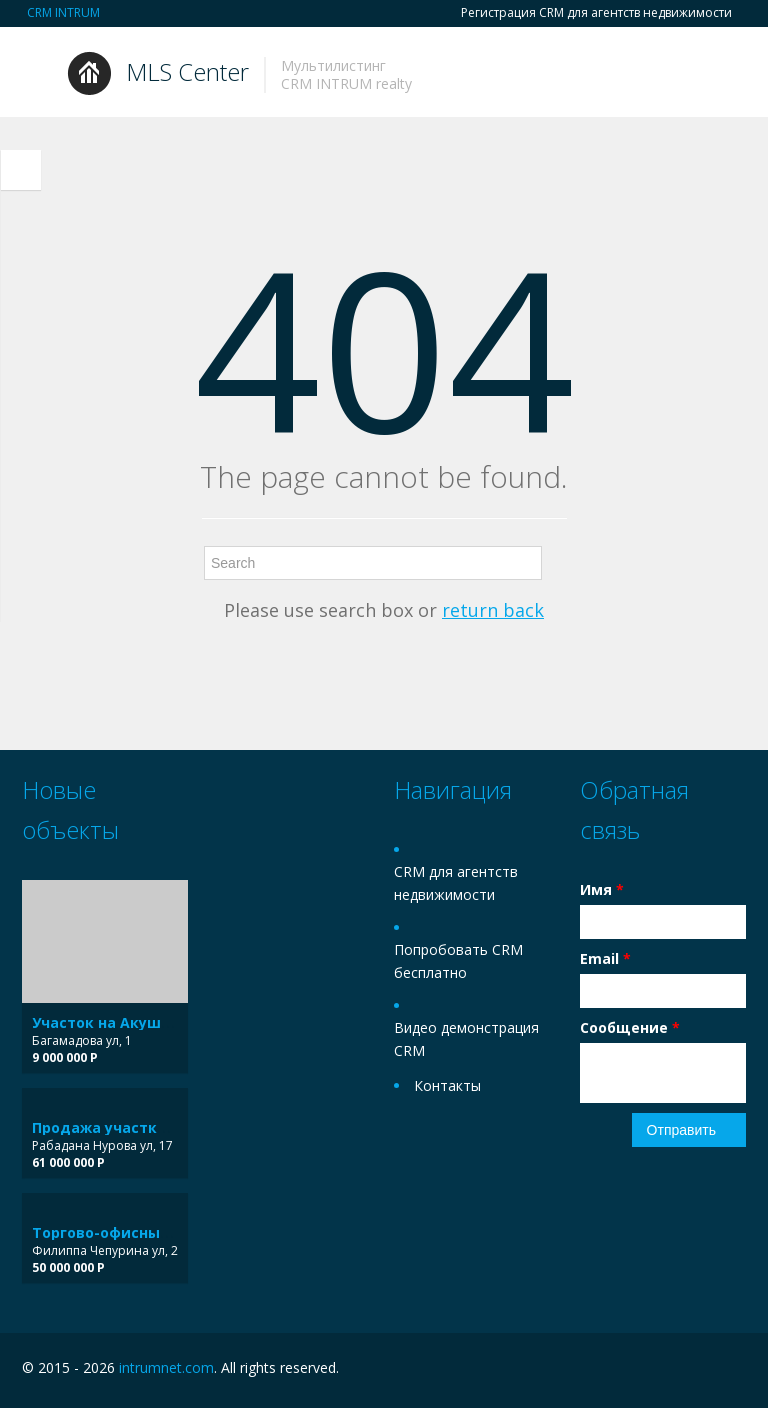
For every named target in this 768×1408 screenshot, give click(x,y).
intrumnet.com (166, 1367)
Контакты (447, 1085)
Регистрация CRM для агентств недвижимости (596, 13)
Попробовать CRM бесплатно (458, 961)
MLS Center (187, 71)
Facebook (692, 1370)
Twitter (734, 1370)
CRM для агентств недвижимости (456, 883)
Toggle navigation (39, 74)
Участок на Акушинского (127, 1022)
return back (493, 610)
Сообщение (630, 1027)
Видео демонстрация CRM (466, 1039)
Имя (602, 889)
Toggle (21, 170)
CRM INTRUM (63, 12)
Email (605, 958)
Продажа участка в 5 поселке (144, 1127)
